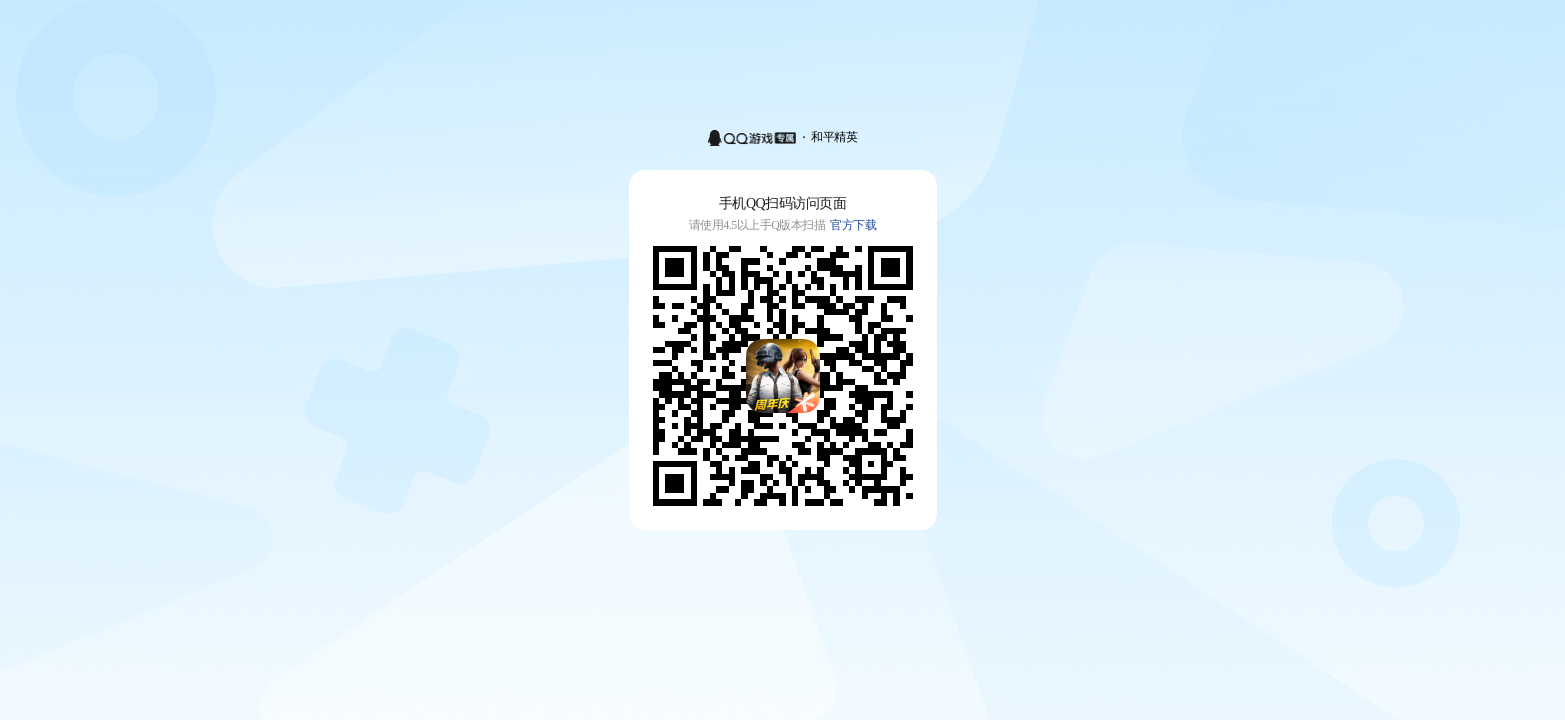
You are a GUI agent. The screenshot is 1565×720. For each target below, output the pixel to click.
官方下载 (853, 225)
